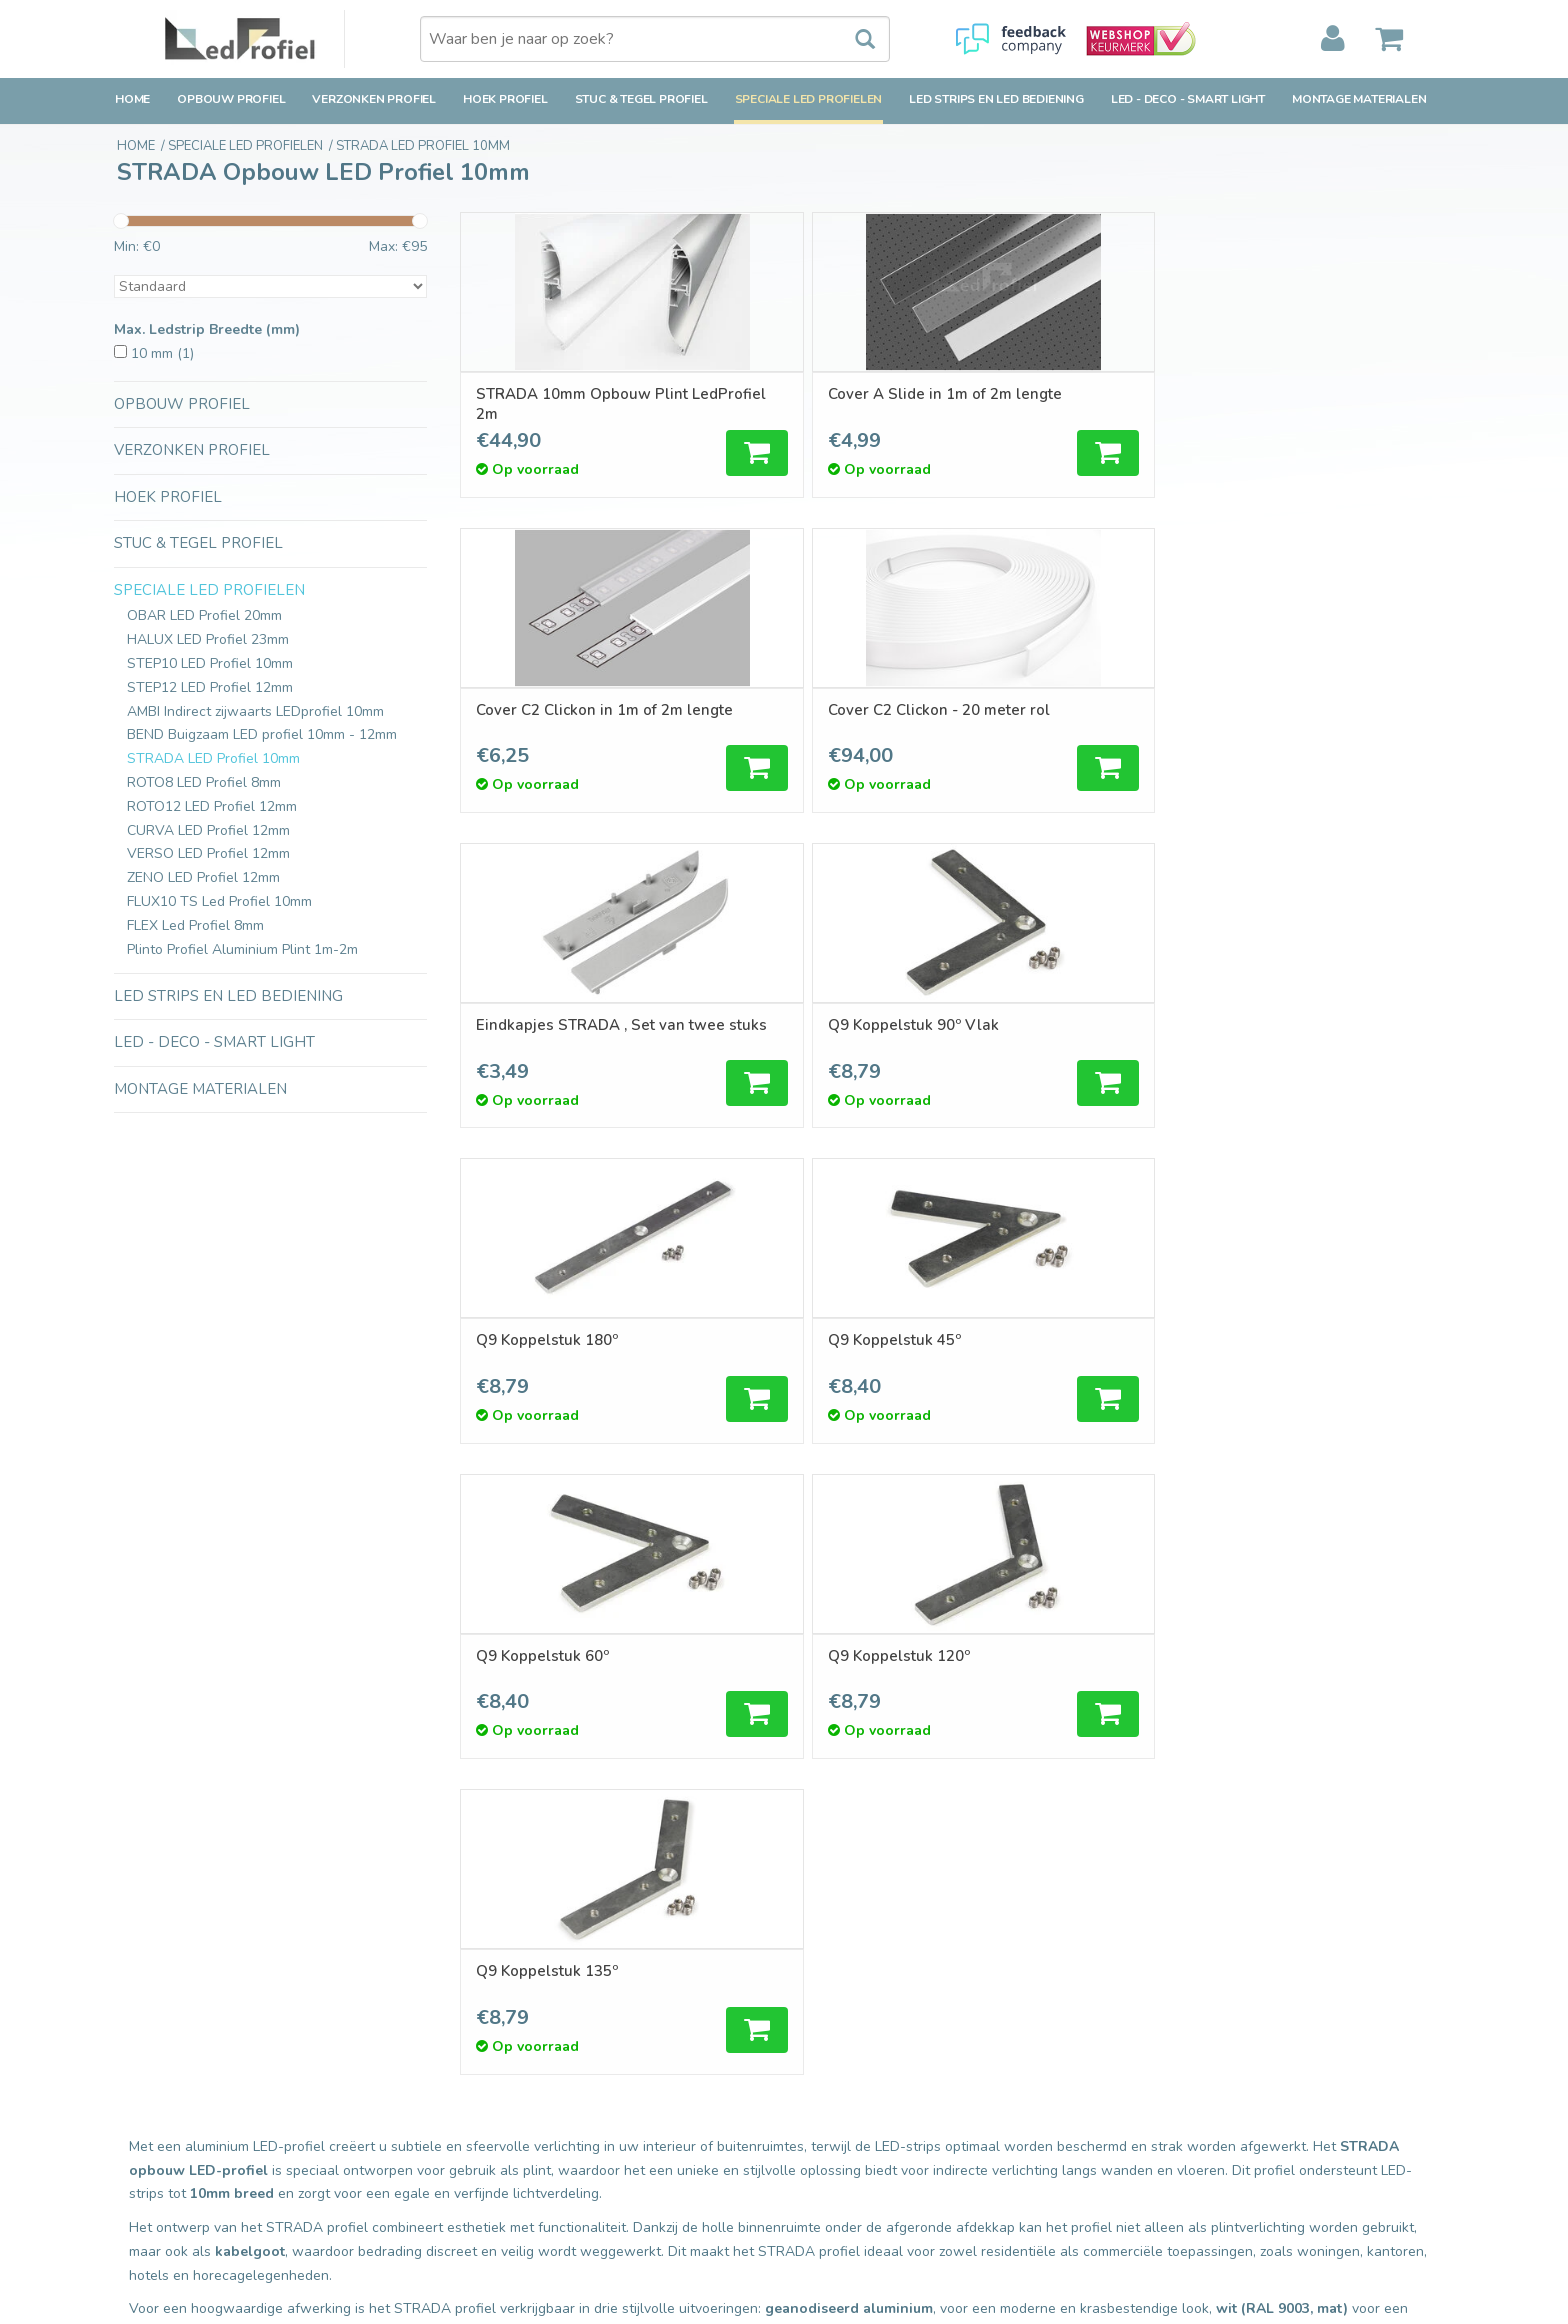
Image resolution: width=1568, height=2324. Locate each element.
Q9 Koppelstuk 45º (1292, 710)
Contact (139, 1997)
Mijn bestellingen (853, 2021)
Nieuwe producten (516, 2021)
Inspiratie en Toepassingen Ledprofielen (584, 2184)
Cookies (139, 2187)
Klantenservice (161, 2068)
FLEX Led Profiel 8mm (195, 925)
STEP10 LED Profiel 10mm (210, 663)
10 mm (162, 353)
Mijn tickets (834, 2045)
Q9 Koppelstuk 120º (798, 1026)
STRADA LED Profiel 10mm (213, 758)
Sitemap (140, 2164)
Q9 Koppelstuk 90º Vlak (812, 710)
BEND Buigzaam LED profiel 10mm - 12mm (262, 734)
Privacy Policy (157, 2140)
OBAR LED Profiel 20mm (204, 615)
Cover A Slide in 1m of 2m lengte (819, 404)
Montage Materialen (1359, 99)
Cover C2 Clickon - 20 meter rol (1325, 404)
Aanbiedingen (501, 2045)
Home (132, 99)
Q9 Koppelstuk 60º (544, 1026)
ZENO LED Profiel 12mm (203, 877)
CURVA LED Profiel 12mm (208, 830)
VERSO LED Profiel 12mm (208, 853)
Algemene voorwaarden (191, 2116)
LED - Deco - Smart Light (1188, 99)
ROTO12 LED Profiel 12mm (212, 806)
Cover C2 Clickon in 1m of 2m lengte (1079, 404)
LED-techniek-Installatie (534, 2207)
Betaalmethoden (167, 2092)
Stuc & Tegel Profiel (641, 99)
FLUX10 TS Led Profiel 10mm (219, 901)
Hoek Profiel (505, 99)
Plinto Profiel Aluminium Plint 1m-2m (242, 949)
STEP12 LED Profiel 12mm (210, 687)
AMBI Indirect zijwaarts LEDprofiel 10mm (255, 711)
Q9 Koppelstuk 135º (1047, 1026)
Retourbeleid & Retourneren (204, 2045)
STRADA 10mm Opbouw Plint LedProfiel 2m (565, 404)
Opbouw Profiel (231, 99)
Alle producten (504, 1997)
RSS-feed (488, 2092)
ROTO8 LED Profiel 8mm (204, 782)
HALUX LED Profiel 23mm (208, 639)
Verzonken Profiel (374, 99)
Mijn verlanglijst (848, 2068)
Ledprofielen (497, 2160)
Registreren (836, 1997)
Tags (472, 2068)
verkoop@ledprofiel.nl (1240, 2078)
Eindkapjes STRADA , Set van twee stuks (567, 720)
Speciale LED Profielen (809, 99)
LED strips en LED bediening (996, 99)
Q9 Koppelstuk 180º (1047, 710)
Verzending (149, 2021)
